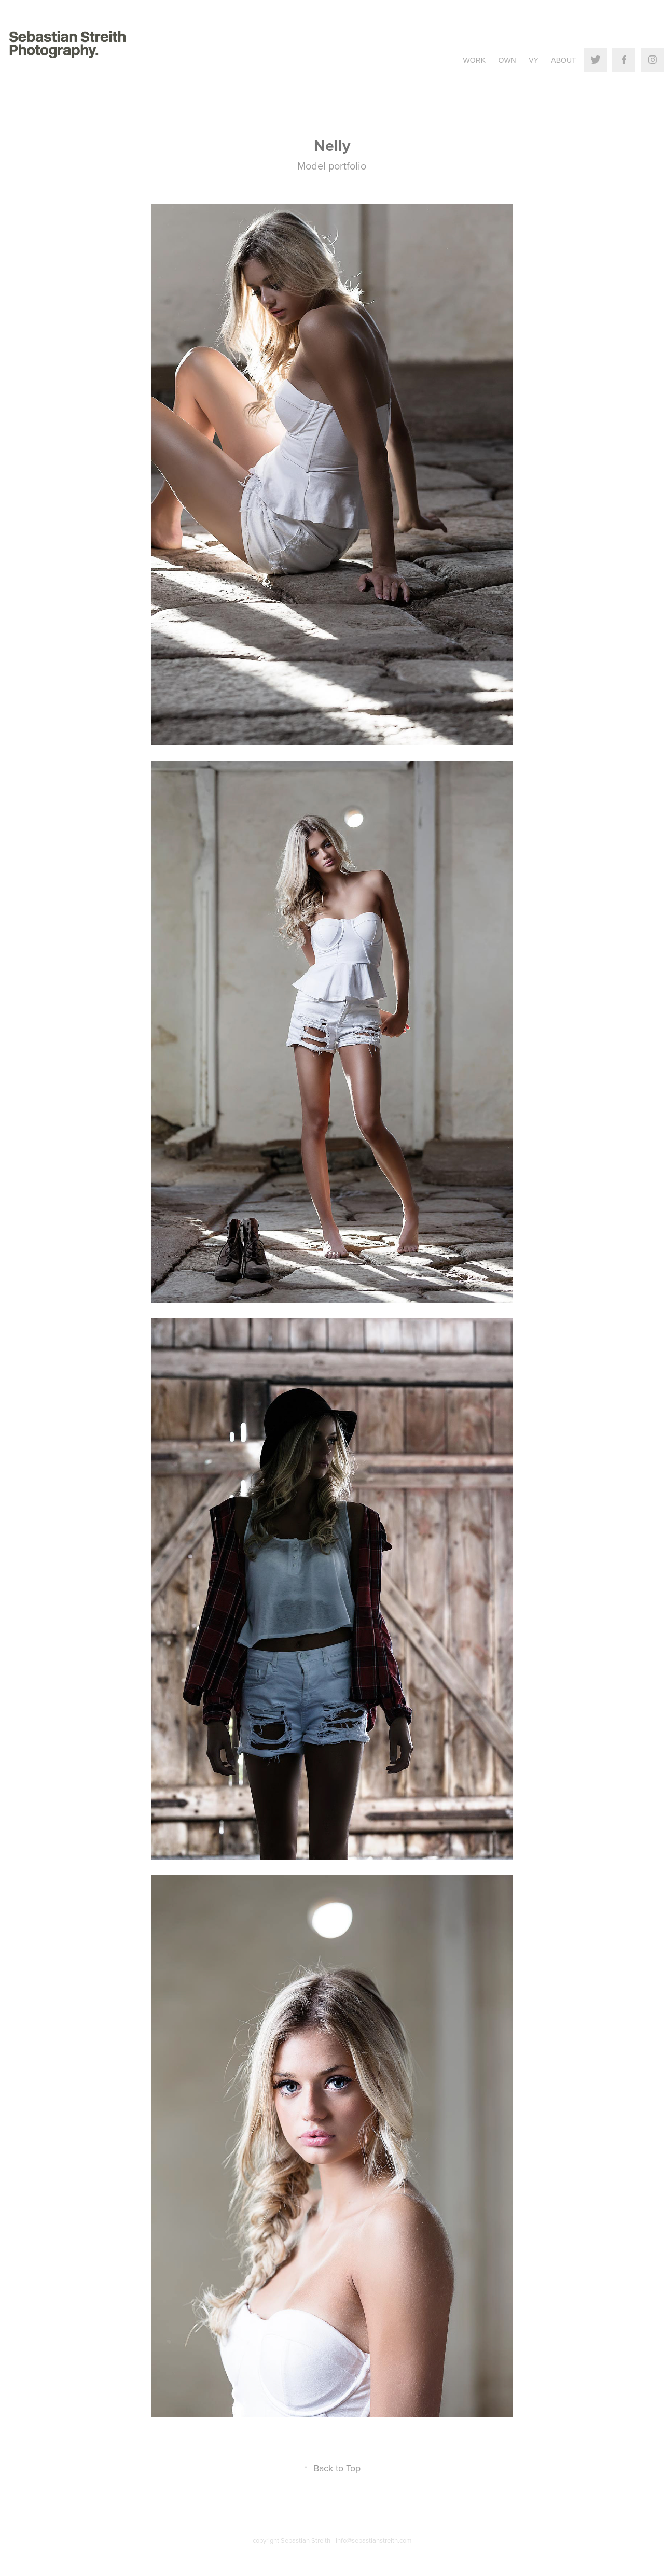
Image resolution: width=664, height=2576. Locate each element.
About (563, 60)
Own (507, 60)
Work (474, 60)
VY (533, 60)
